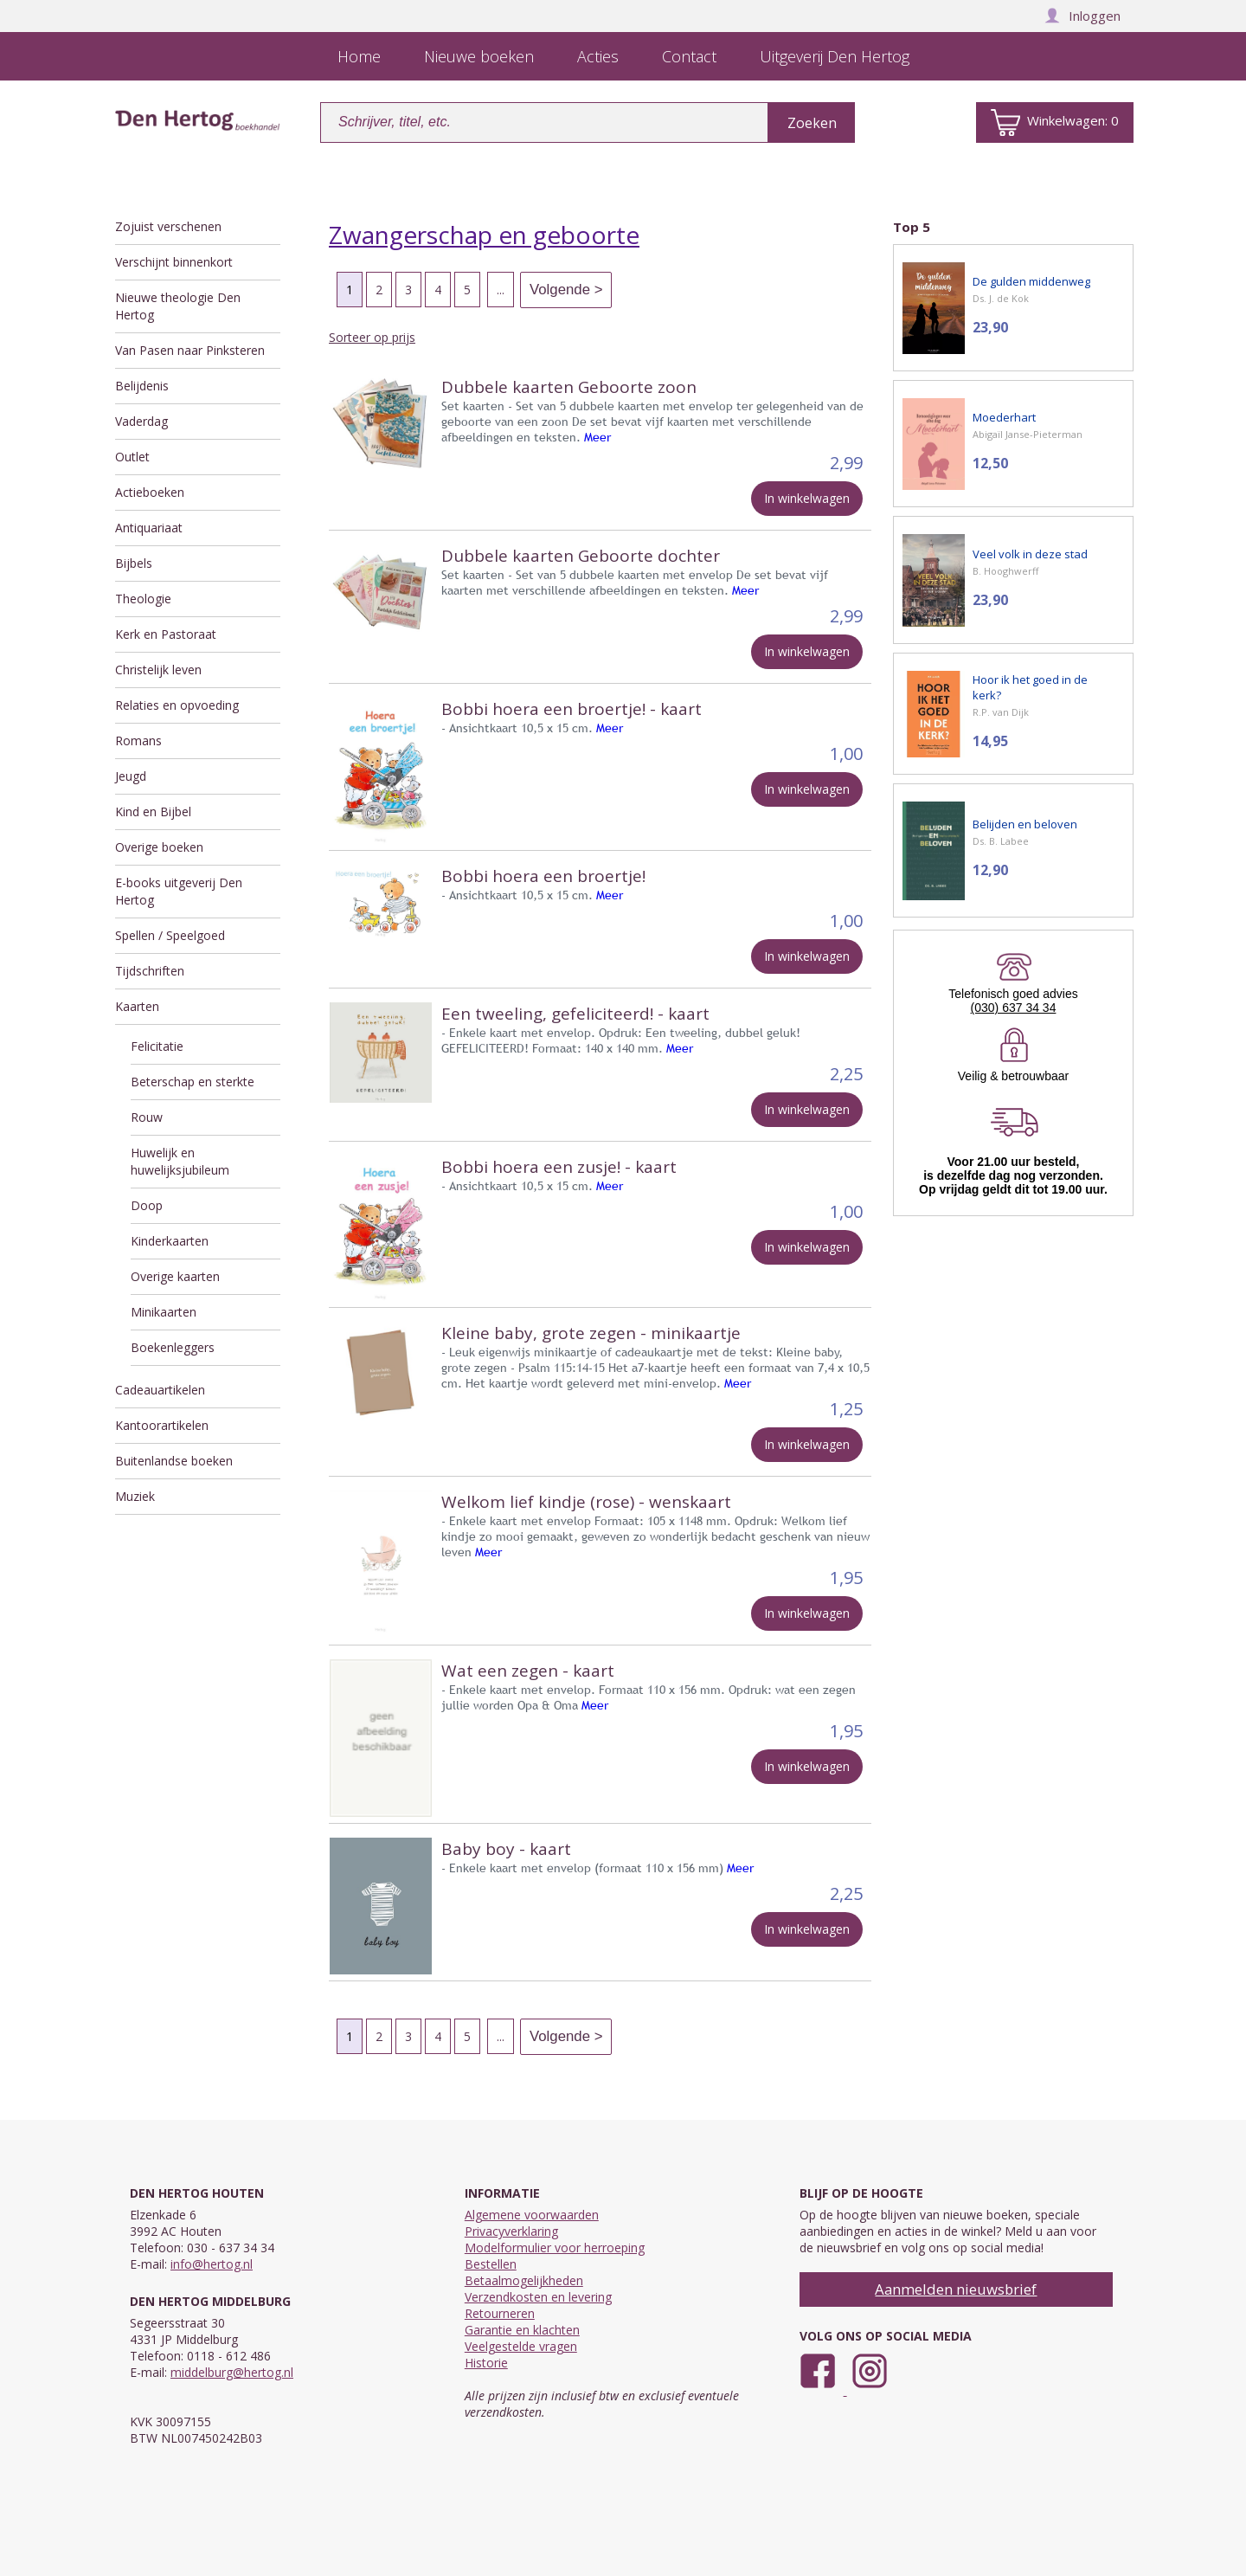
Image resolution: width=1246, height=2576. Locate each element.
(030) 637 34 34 (1014, 1007)
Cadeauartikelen (160, 1389)
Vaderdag (141, 421)
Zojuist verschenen (168, 226)
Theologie (143, 598)
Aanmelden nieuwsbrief (956, 2289)
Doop (147, 1205)
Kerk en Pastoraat (165, 634)
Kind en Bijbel (153, 811)
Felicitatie (157, 1046)
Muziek (135, 1496)
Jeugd (130, 776)
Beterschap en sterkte (192, 1081)
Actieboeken (149, 492)
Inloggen (1082, 15)
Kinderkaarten (170, 1241)
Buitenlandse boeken (174, 1460)
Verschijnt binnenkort (174, 262)
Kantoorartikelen (162, 1425)
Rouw (147, 1117)
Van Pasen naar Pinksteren (190, 350)
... (500, 289)
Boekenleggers (173, 1347)
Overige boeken (159, 847)
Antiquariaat (149, 527)
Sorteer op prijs (372, 337)
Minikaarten (163, 1312)
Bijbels (133, 563)
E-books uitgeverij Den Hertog (178, 891)
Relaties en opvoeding (177, 705)
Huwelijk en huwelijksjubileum (180, 1161)
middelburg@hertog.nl (231, 2372)
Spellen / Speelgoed (170, 935)
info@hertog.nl (211, 2264)
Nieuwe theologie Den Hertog (178, 306)
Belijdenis (142, 385)
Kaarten (137, 1006)
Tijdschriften (149, 971)
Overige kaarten (175, 1276)
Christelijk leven (158, 669)
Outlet (132, 456)
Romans (138, 740)
